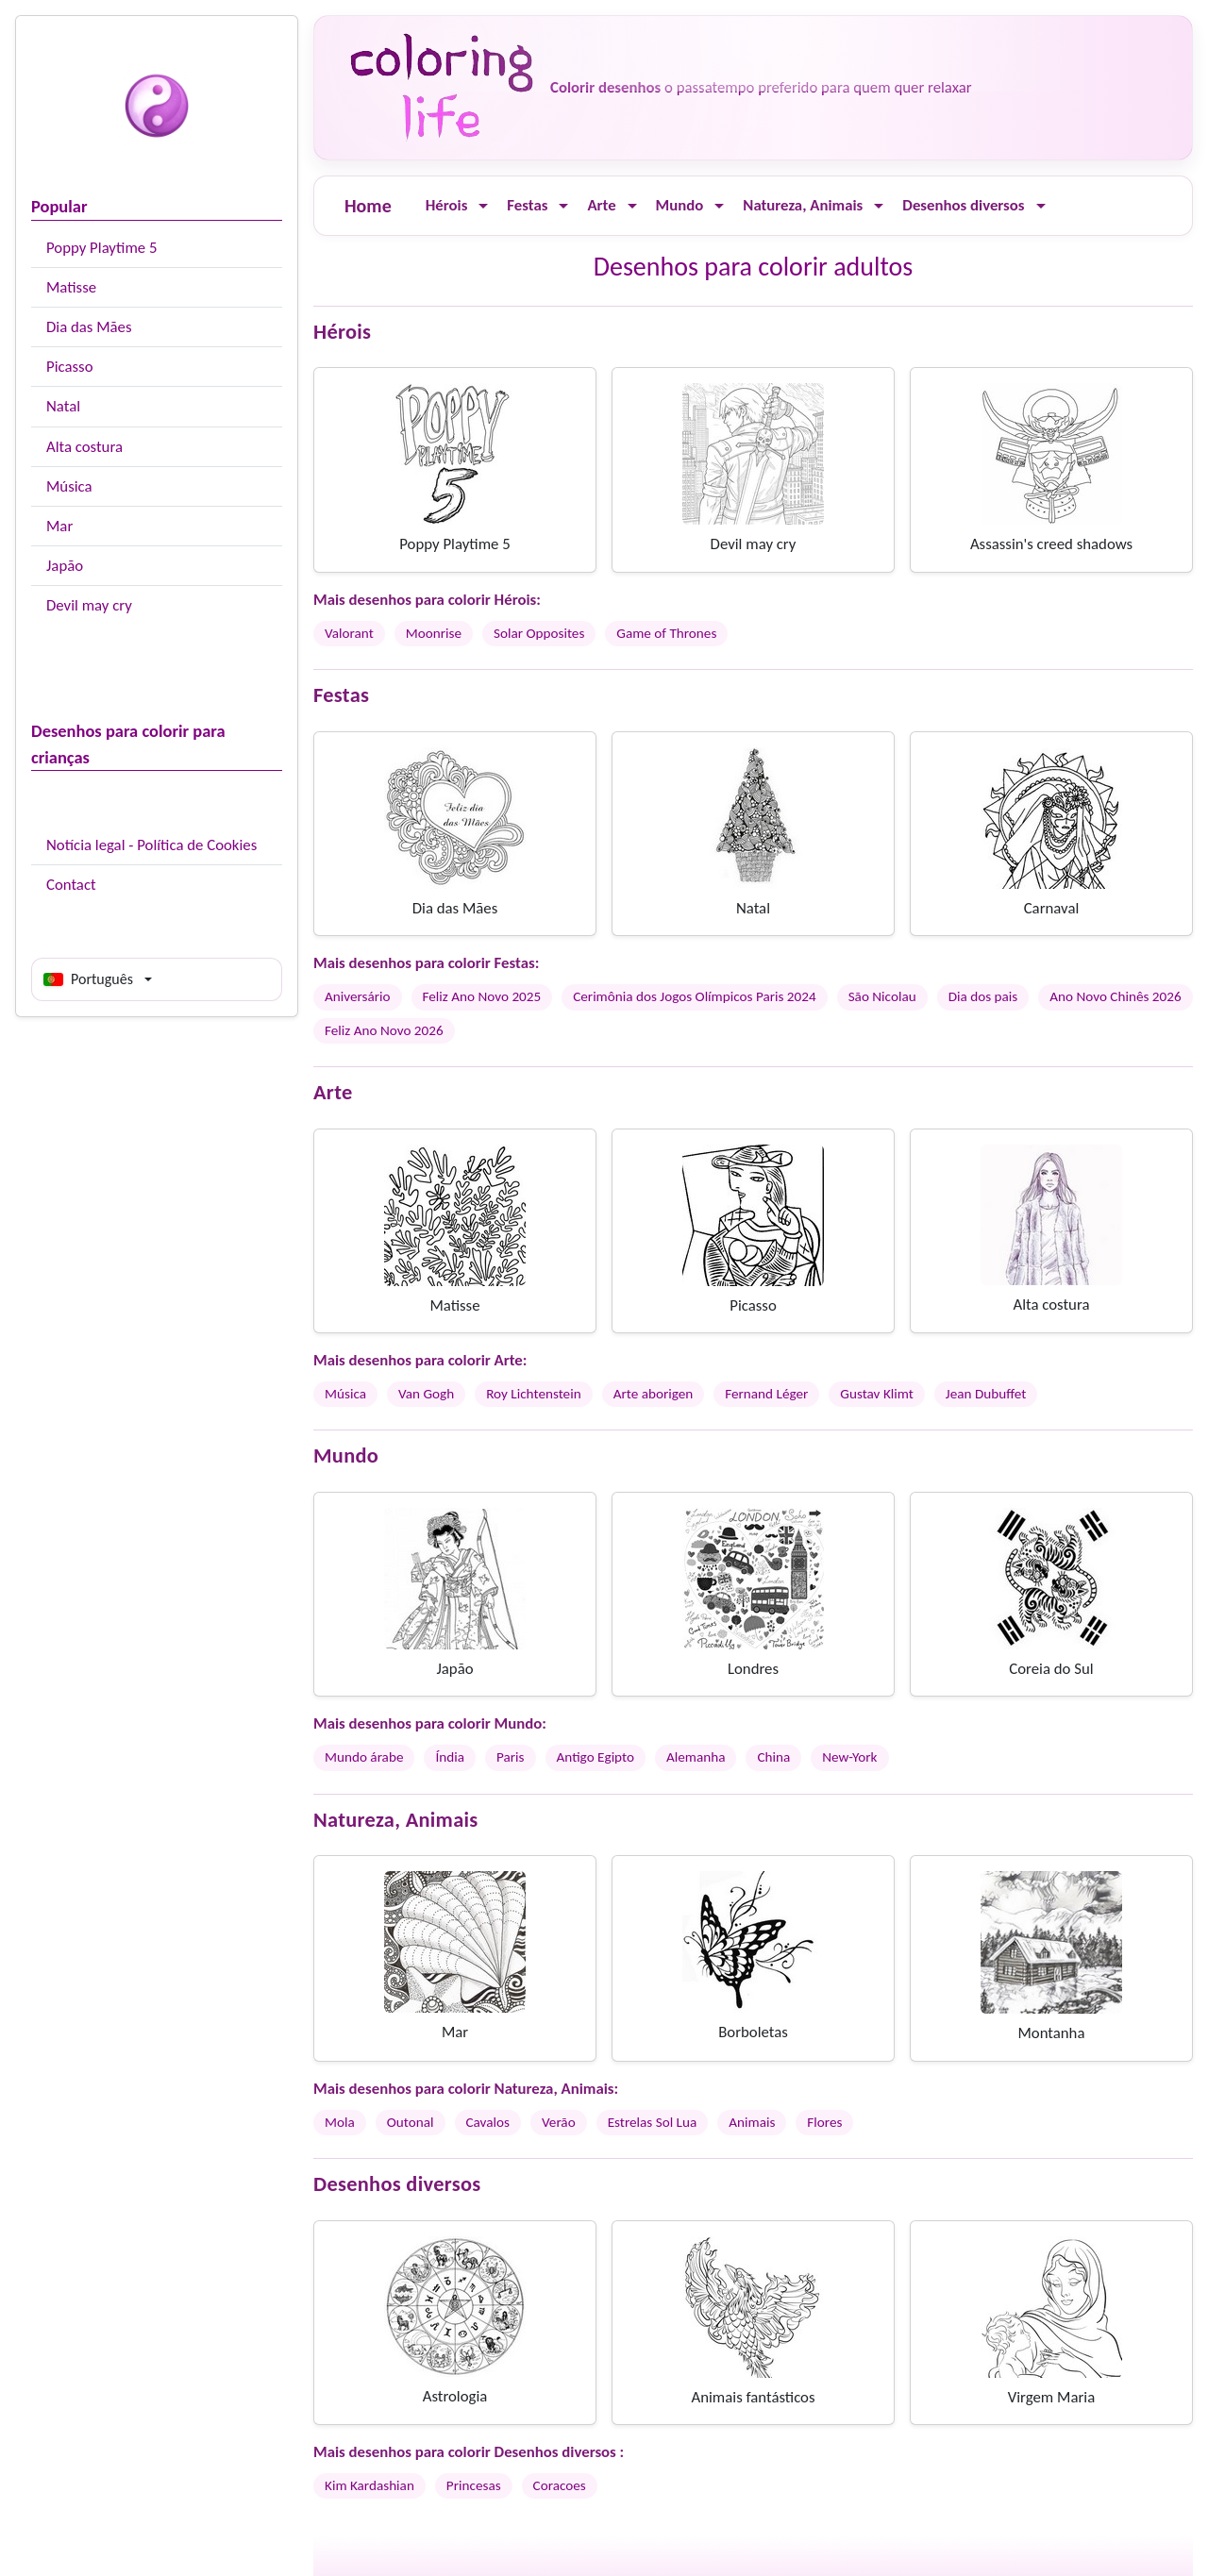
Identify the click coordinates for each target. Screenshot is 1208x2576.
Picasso (69, 366)
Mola (340, 2122)
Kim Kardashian (369, 2485)
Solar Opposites (539, 633)
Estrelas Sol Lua (652, 2122)
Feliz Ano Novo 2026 (384, 1030)
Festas (527, 205)
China (773, 1756)
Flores (824, 2122)
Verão (559, 2122)
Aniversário (358, 996)
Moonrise (433, 633)
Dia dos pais (983, 996)
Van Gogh (426, 1393)
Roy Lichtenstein (533, 1393)
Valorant (349, 633)
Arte (601, 205)
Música (69, 486)
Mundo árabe (364, 1756)
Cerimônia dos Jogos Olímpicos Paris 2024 (694, 996)
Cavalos (488, 2122)
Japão (64, 566)
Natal (63, 406)
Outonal (410, 2122)
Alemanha (695, 1756)
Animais (752, 2122)
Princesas (473, 2485)
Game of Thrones (666, 633)
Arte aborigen (653, 1393)
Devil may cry (89, 605)
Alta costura (84, 447)
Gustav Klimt (877, 1393)
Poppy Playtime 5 (101, 248)
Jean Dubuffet (986, 1393)
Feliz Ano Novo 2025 (482, 996)
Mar (59, 526)
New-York (849, 1756)
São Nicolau (882, 996)
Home (368, 205)
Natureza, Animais (803, 205)
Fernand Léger (766, 1393)
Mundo (680, 205)
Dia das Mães (89, 327)
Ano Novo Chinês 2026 (1115, 996)
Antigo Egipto (596, 1756)
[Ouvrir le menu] (483, 206)
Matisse (71, 287)
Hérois (447, 205)
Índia (449, 1756)
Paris (510, 1756)
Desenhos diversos (963, 205)
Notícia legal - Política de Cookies (151, 845)
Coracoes (559, 2485)
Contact (71, 885)
